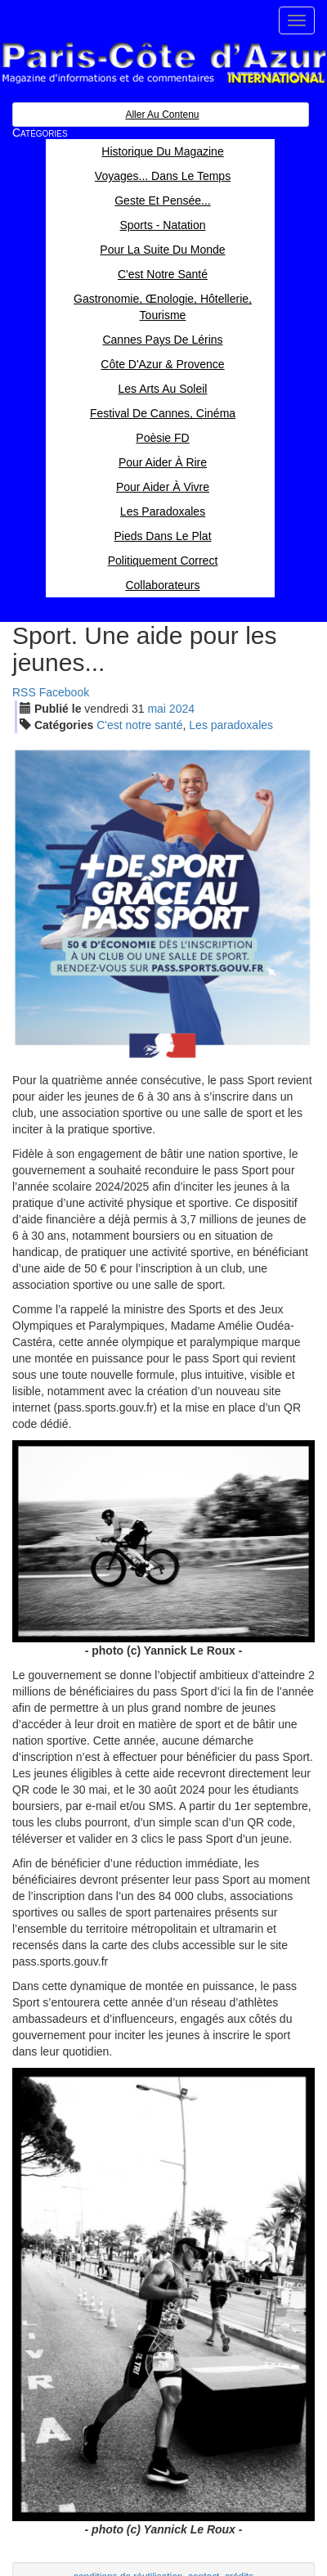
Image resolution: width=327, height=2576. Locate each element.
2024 (182, 708)
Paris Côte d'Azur (163, 63)
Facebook (64, 692)
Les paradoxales (231, 725)
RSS (24, 692)
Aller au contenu (162, 114)
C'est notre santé (139, 725)
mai (156, 708)
